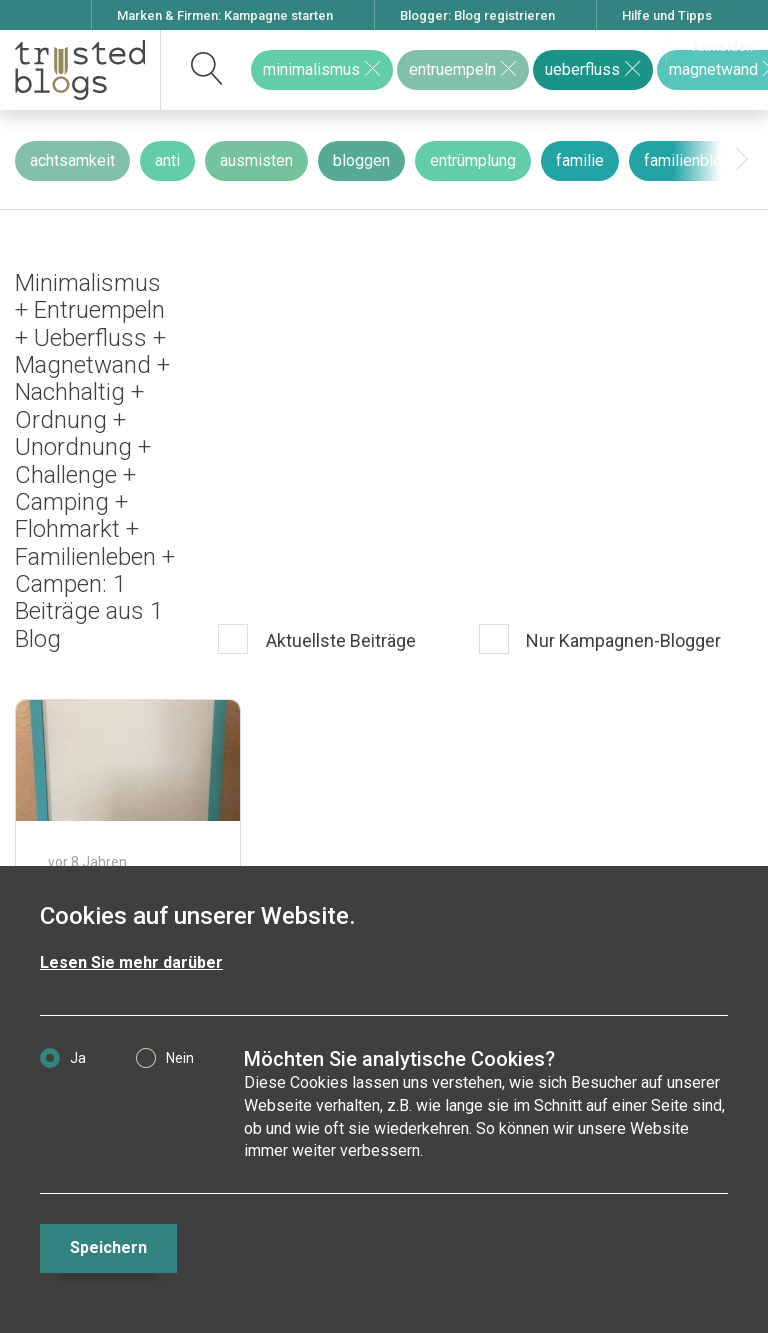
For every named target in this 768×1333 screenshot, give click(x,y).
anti (167, 160)
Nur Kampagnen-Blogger (621, 640)
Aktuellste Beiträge (339, 640)
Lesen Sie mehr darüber (131, 962)
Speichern (108, 1247)
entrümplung (473, 160)
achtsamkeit (72, 160)
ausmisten (256, 160)
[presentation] (742, 160)
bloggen (361, 160)
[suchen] (207, 70)
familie (580, 160)
